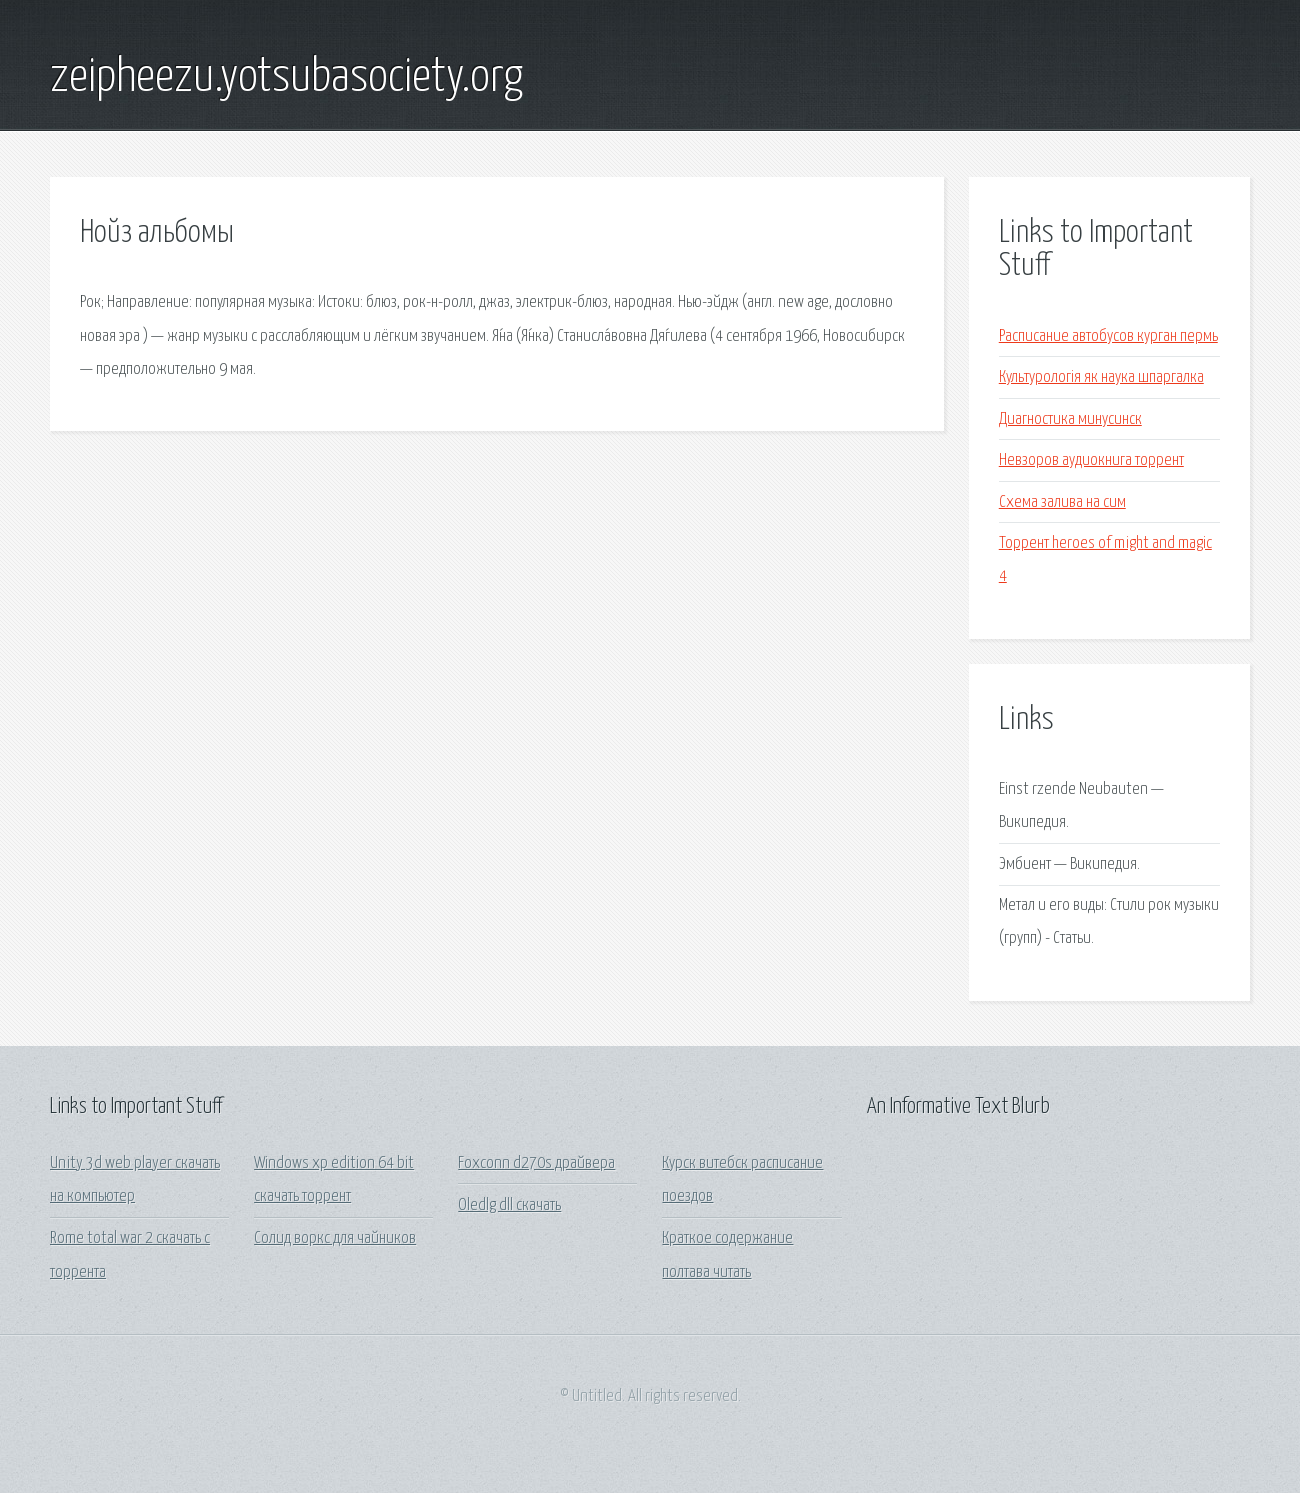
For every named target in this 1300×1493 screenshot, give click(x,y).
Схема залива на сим (1062, 502)
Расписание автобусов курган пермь (1108, 336)
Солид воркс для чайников (335, 1238)
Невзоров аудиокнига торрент (1091, 460)
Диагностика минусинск (1070, 419)
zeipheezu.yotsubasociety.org (286, 78)
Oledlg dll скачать (509, 1205)
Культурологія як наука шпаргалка (1101, 377)
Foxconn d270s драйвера (536, 1163)
